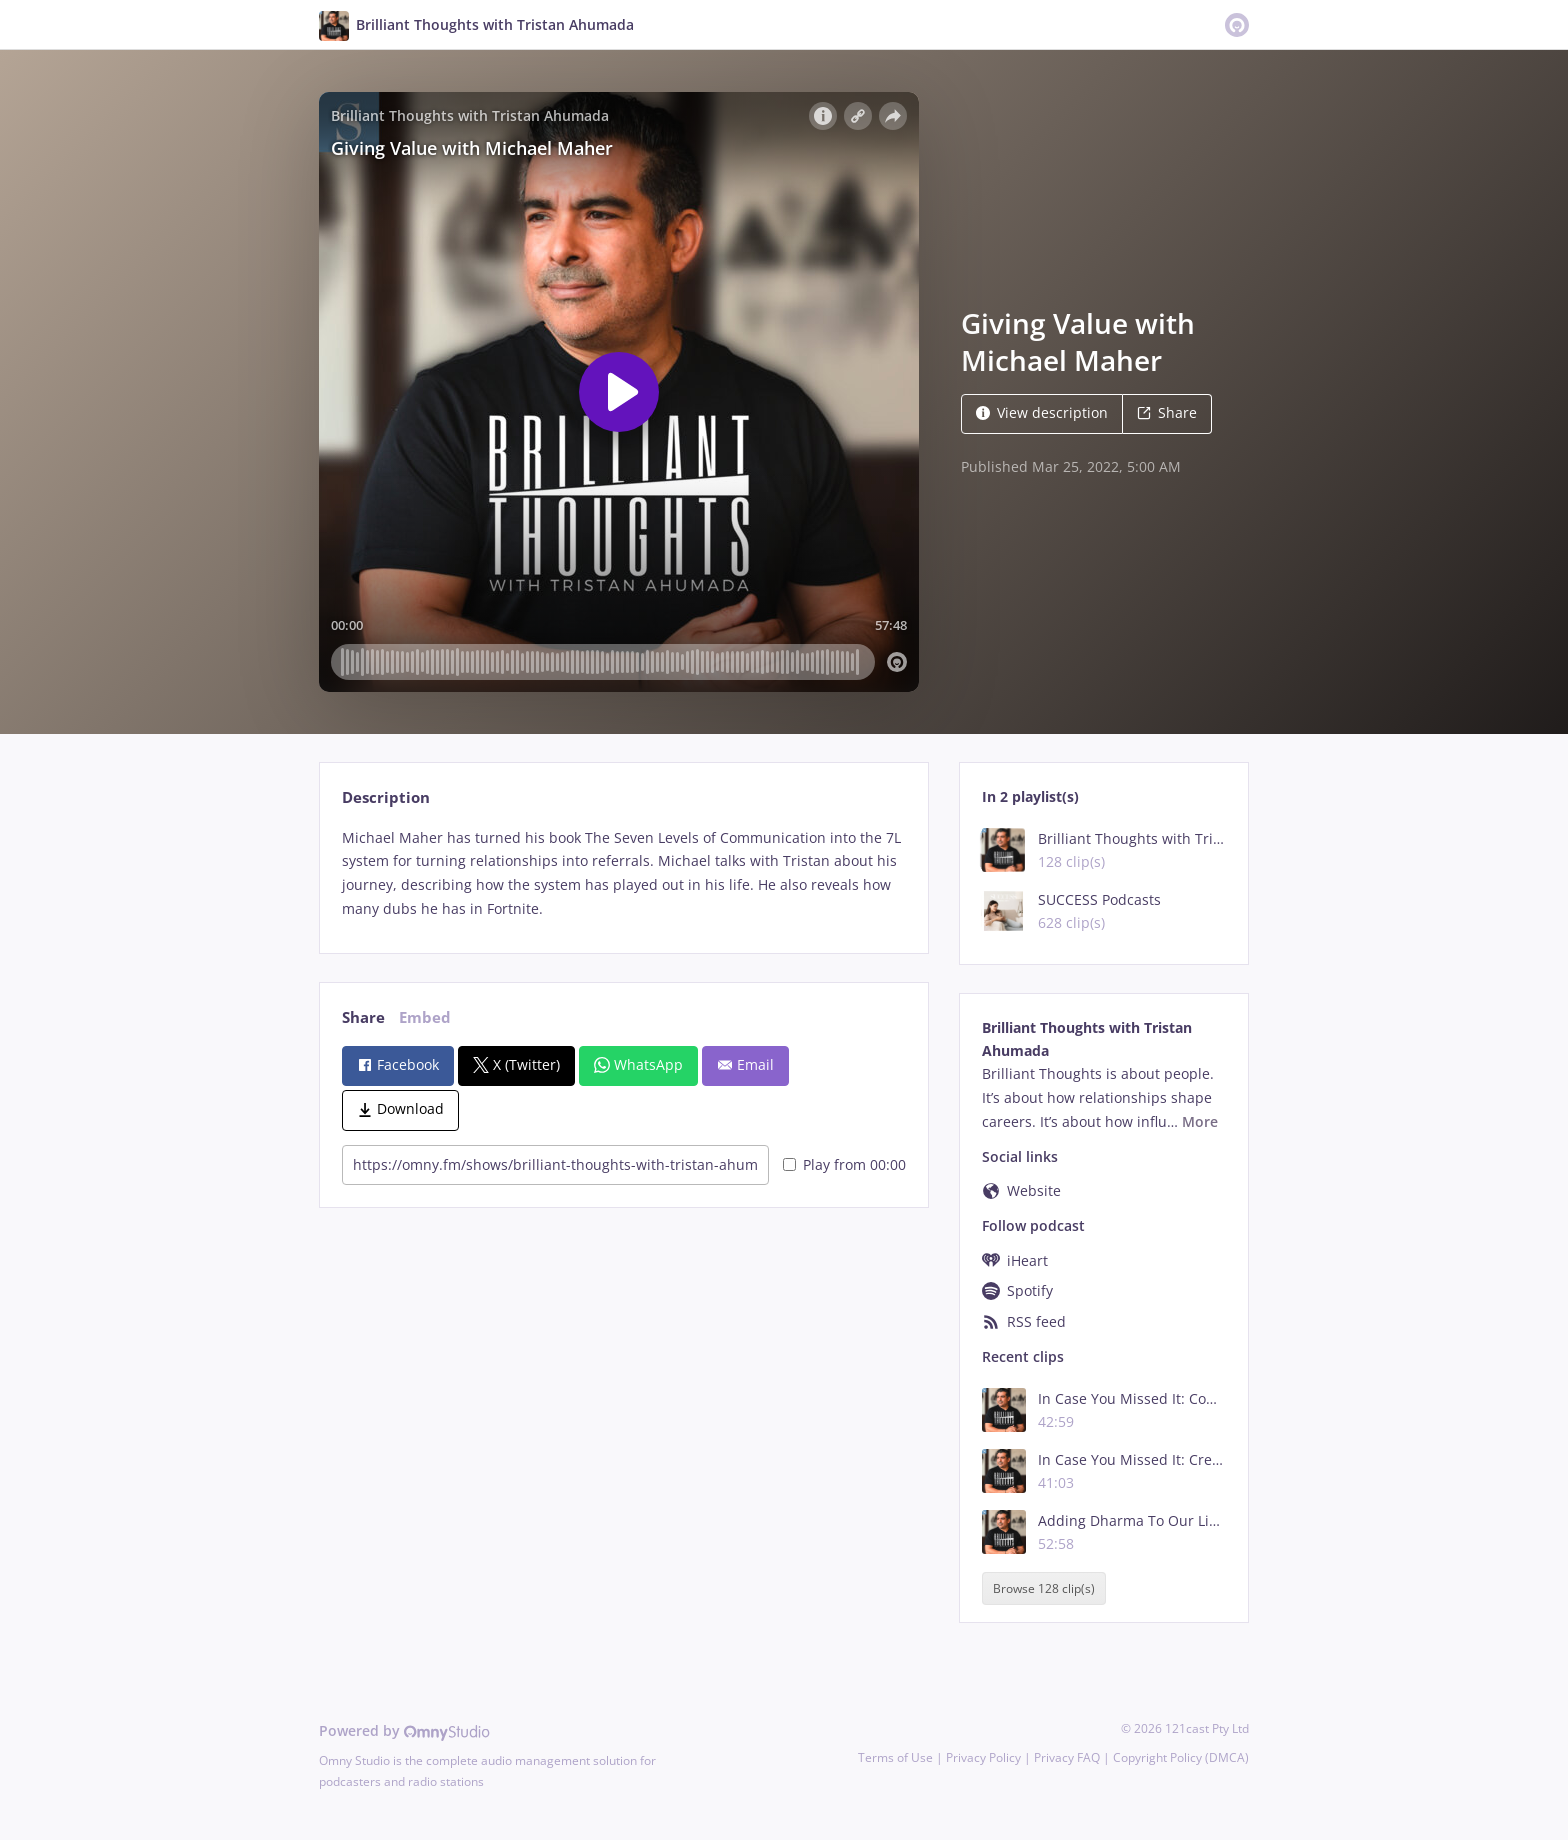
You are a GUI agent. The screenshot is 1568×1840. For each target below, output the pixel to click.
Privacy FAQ (1067, 1757)
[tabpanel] (623, 873)
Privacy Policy (983, 1757)
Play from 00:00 (844, 1164)
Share (1167, 412)
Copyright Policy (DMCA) (1181, 1757)
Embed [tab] (425, 1017)
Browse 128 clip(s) (1044, 1588)
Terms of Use (895, 1757)
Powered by (404, 1730)
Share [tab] (363, 1017)
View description (1042, 412)
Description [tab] (386, 797)
